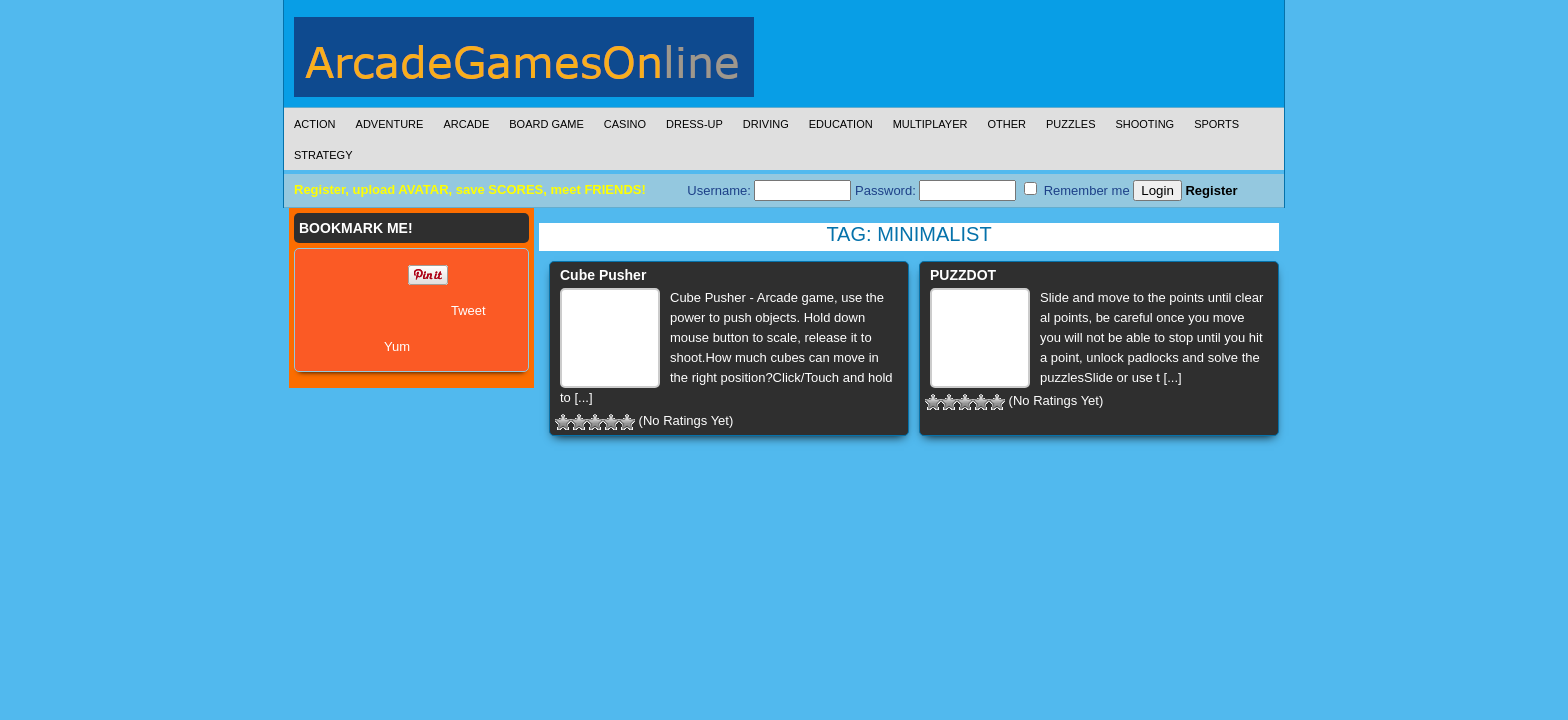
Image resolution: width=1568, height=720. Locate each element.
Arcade (466, 124)
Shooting (1144, 124)
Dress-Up (694, 124)
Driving (766, 124)
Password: (935, 190)
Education (841, 124)
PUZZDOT (963, 275)
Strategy (323, 155)
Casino (625, 124)
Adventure (390, 124)
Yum (397, 346)
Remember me (1077, 190)
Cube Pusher (603, 275)
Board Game (546, 124)
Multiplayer (930, 124)
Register (1211, 190)
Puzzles (1071, 124)
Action (315, 124)
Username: (769, 190)
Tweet (468, 310)
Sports (1216, 124)
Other (1006, 124)
